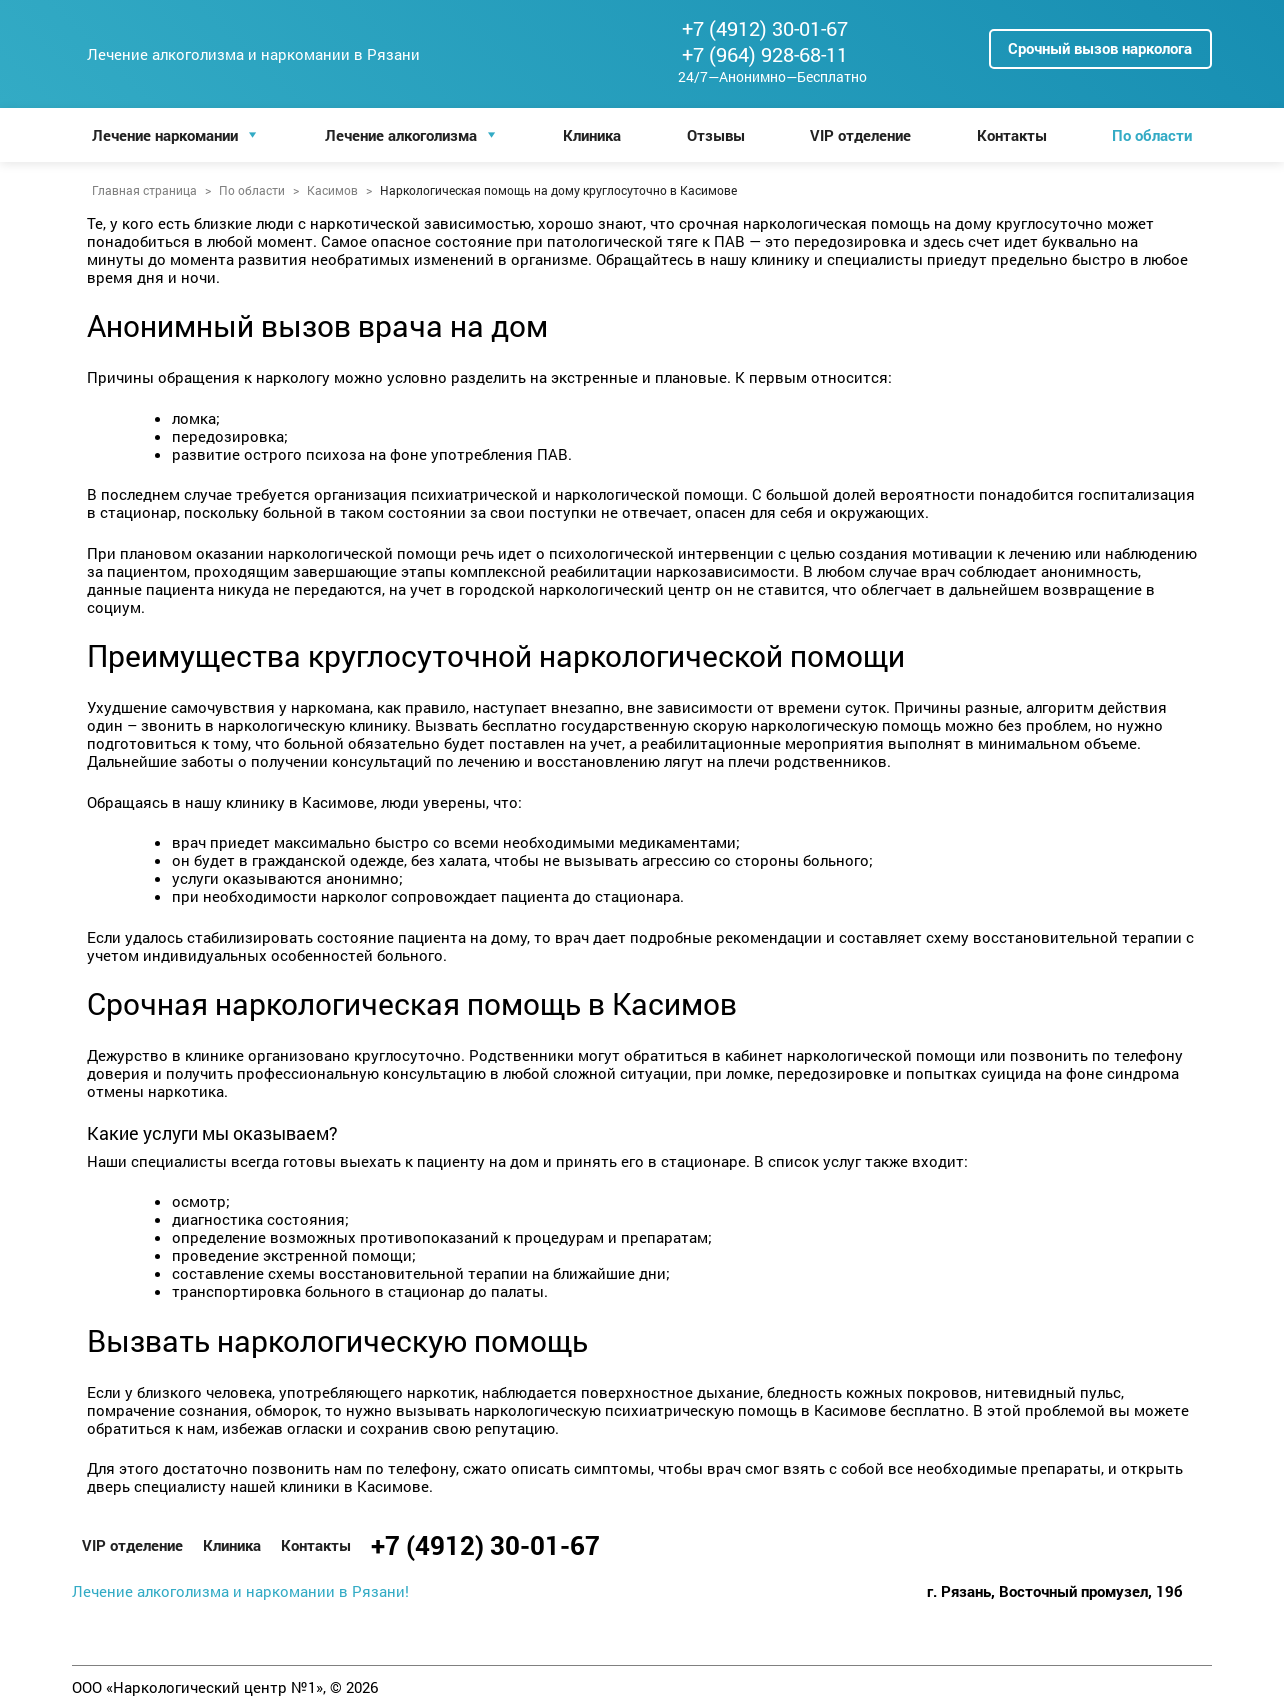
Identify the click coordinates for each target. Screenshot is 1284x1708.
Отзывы (716, 135)
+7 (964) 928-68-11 (765, 54)
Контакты (1012, 135)
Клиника (592, 135)
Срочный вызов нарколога (1100, 48)
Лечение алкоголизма (401, 135)
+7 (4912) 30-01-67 (765, 28)
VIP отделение (860, 135)
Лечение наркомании (165, 135)
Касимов (332, 190)
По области (1152, 135)
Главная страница (144, 190)
